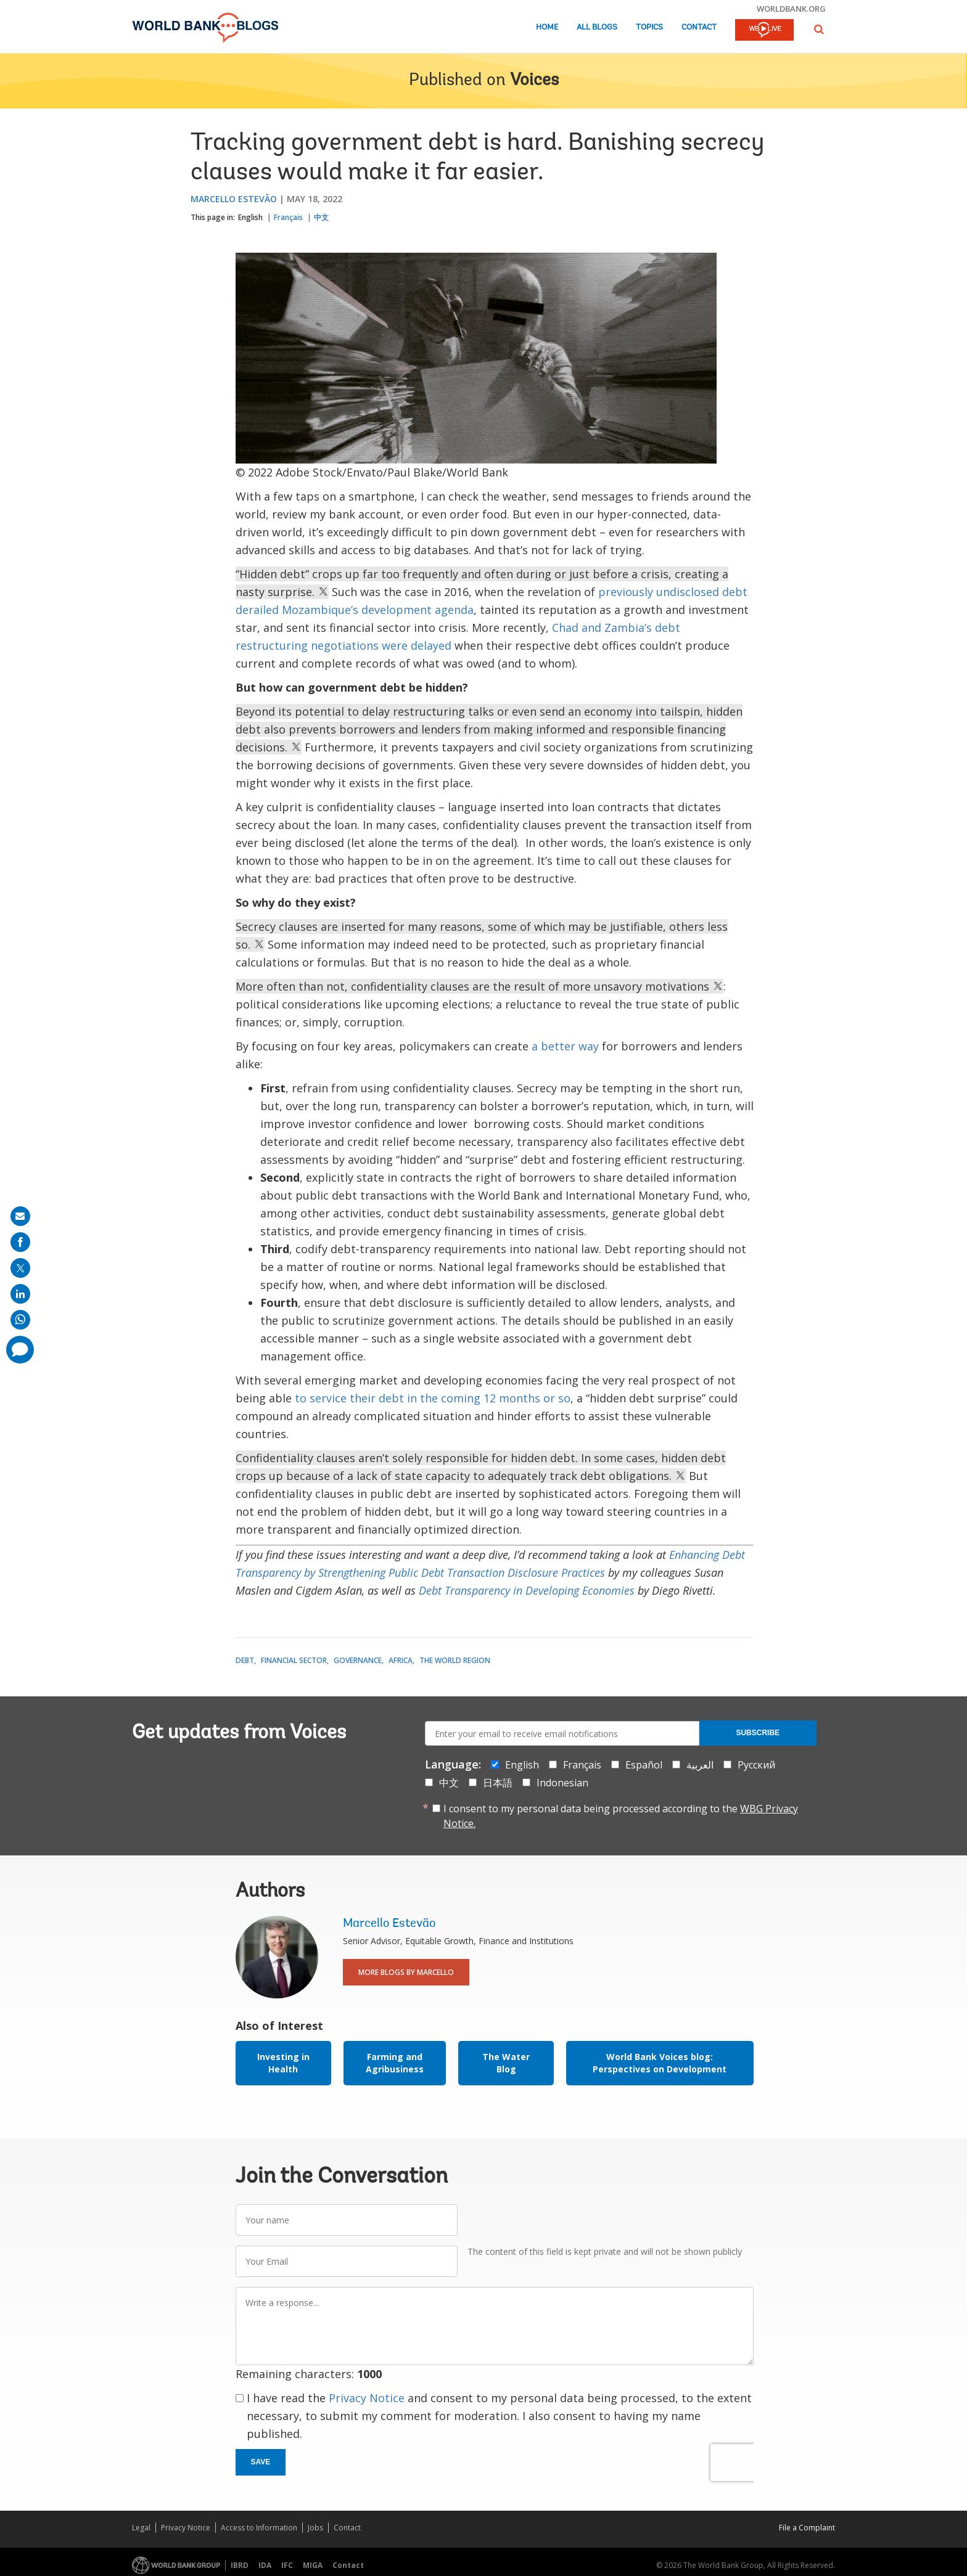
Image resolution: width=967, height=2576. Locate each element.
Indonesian (562, 1782)
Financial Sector (294, 1660)
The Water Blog (506, 2063)
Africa (401, 1660)
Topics (649, 27)
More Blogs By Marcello (406, 1972)
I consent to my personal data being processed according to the (620, 1816)
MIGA (313, 2565)
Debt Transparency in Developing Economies (527, 1590)
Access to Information (259, 2527)
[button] (819, 29)
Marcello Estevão (234, 198)
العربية (700, 1765)
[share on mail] (20, 1216)
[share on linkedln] (20, 1294)
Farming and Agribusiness (395, 2063)
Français (288, 217)
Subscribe (758, 1732)
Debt (245, 1660)
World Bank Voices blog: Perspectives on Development (659, 2063)
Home (547, 27)
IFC (287, 2565)
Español (643, 1765)
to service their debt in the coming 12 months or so (432, 1398)
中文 (321, 217)
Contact (699, 27)
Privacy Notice (367, 2397)
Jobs (315, 2527)
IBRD (240, 2565)
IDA (264, 2565)
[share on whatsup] (20, 1320)
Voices (534, 80)
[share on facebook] (20, 1242)
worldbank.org (791, 8)
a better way (565, 1046)
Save (261, 2462)
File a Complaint (807, 2527)
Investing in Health (283, 2063)
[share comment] (20, 1350)
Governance (358, 1660)
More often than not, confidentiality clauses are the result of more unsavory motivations (479, 986)
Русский (756, 1765)
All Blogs (597, 27)
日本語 (497, 1782)
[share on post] (20, 1268)
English (250, 217)
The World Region (454, 1660)
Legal (141, 2527)
